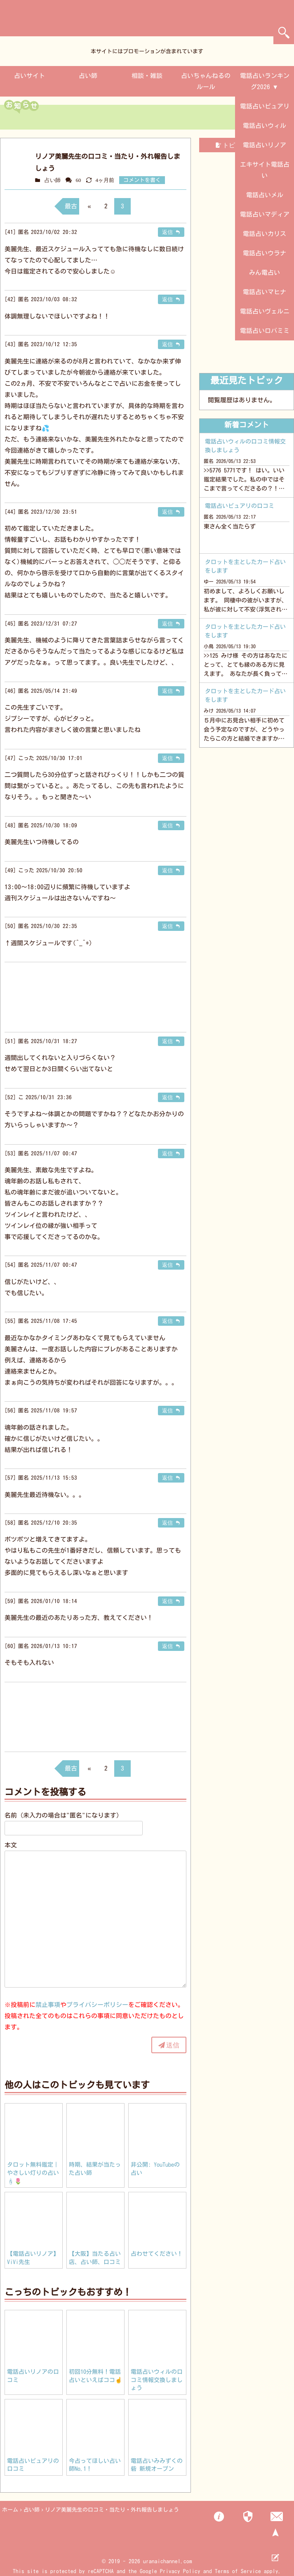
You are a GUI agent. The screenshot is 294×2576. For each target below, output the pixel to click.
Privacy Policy (180, 2571)
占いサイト (29, 76)
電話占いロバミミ (264, 331)
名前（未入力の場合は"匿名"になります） (63, 1815)
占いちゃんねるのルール (205, 81)
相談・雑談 (147, 76)
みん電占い (264, 272)
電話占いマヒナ (264, 292)
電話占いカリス (264, 234)
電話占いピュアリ (264, 106)
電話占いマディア (264, 214)
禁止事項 (47, 2005)
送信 (172, 2045)
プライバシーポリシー (97, 2005)
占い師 (88, 76)
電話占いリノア (264, 145)
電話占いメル (264, 195)
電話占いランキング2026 (264, 81)
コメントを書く (142, 180)
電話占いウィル (264, 126)
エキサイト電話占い (264, 170)
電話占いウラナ (264, 253)
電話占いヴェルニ (264, 311)
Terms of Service (238, 2571)
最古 (71, 206)
